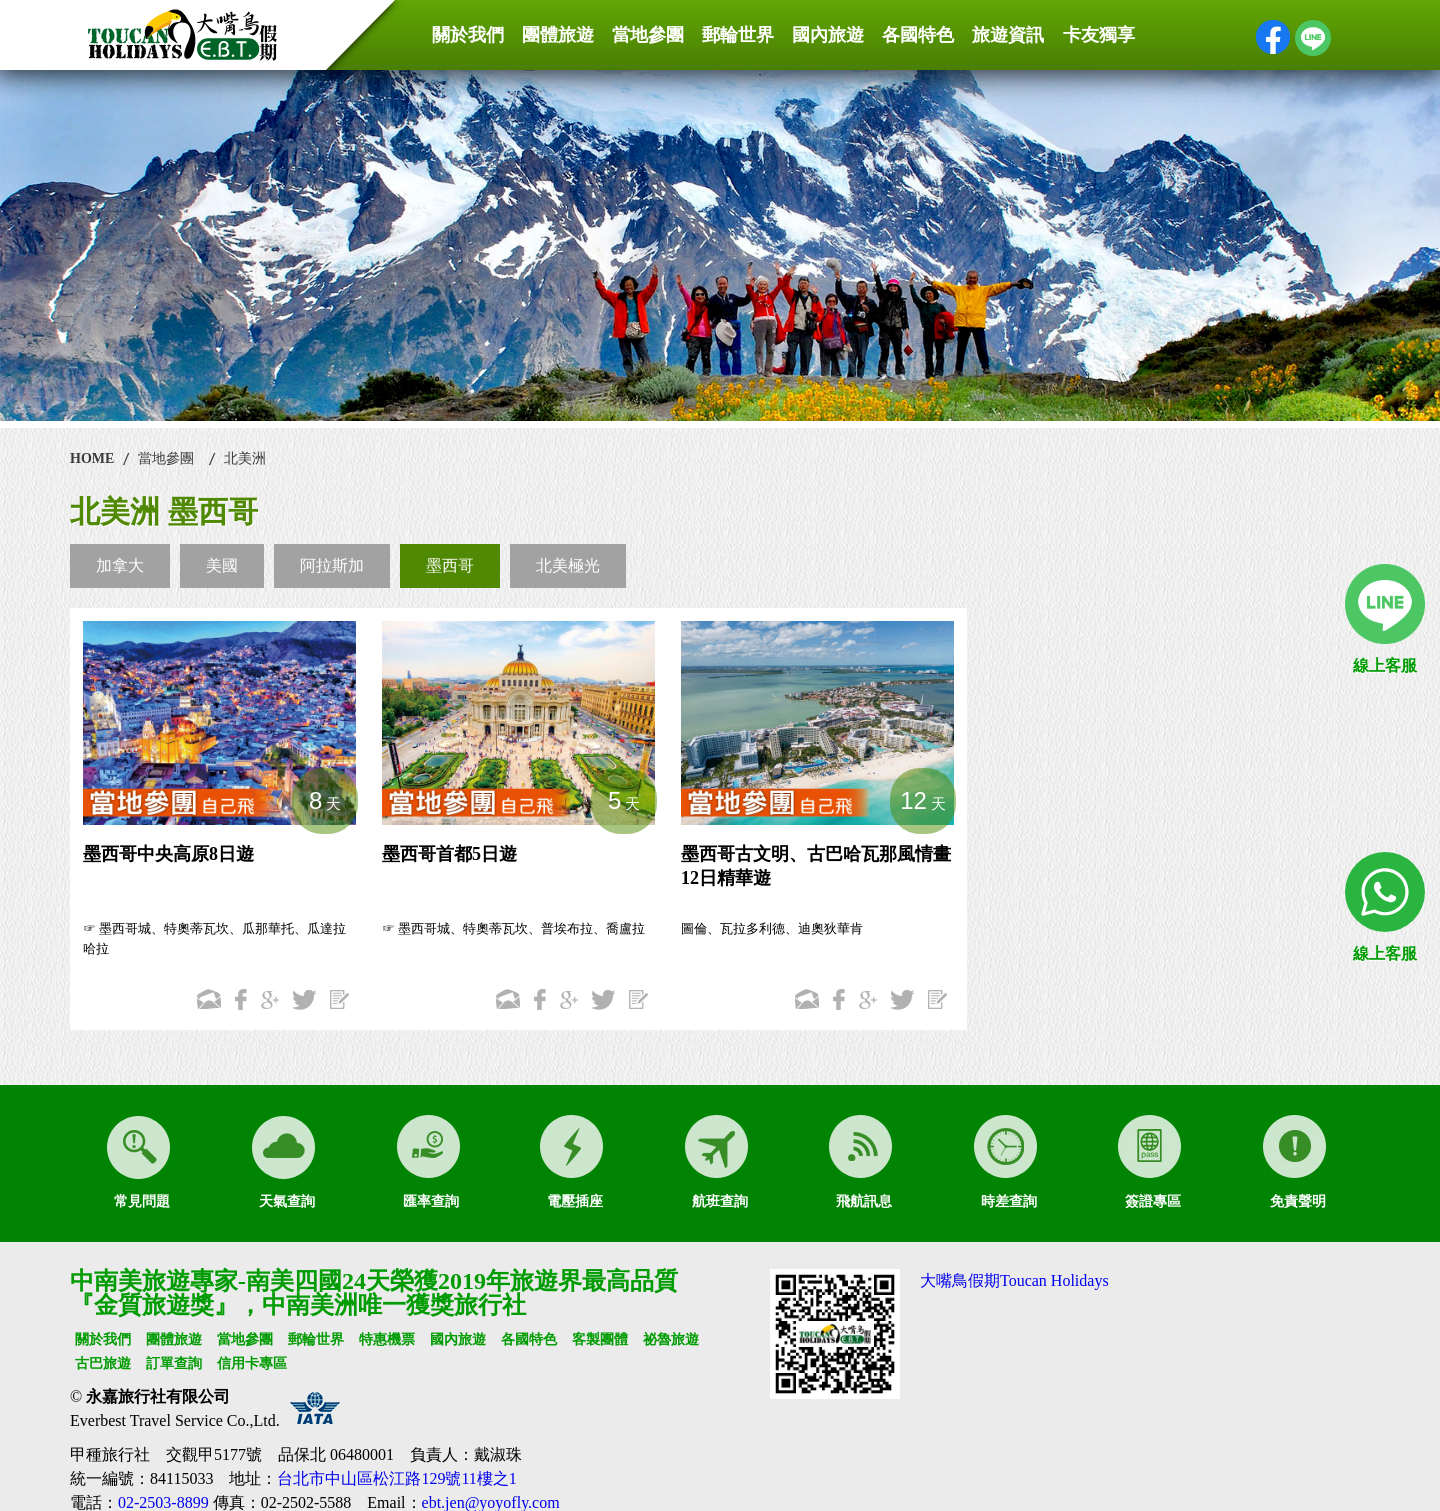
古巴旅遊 (103, 1363)
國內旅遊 (828, 35)
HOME (92, 458)
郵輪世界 (738, 35)
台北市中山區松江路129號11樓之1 (396, 1478)
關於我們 (468, 35)
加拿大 (120, 565)
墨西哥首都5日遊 (449, 854)
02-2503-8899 (163, 1502)
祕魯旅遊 (671, 1339)
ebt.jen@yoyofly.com (491, 1502)
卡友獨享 (1099, 35)
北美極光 (568, 565)
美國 (222, 565)
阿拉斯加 (332, 565)
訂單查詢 (174, 1363)
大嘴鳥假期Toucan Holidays (1014, 1280)
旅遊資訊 (1008, 35)
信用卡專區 (252, 1363)
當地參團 (648, 35)
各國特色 (918, 35)
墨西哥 (450, 565)
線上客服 (1385, 665)
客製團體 (600, 1339)
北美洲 (245, 458)
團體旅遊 (558, 35)
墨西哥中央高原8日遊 (168, 854)
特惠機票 (387, 1339)
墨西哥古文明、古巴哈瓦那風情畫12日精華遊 (816, 866)
